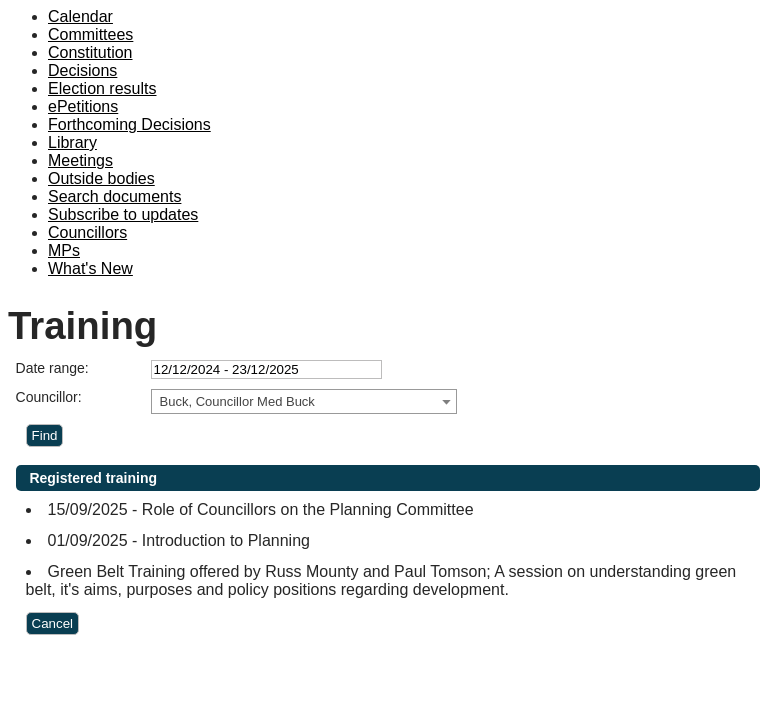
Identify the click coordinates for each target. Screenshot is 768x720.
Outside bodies (101, 178)
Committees (90, 34)
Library (72, 142)
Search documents (114, 196)
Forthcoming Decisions (129, 124)
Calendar (80, 16)
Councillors (87, 232)
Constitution (90, 52)
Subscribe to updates (123, 214)
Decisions (82, 70)
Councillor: (49, 397)
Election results (102, 88)
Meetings (80, 160)
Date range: (52, 368)
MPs (64, 250)
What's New (90, 268)
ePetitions (83, 106)
